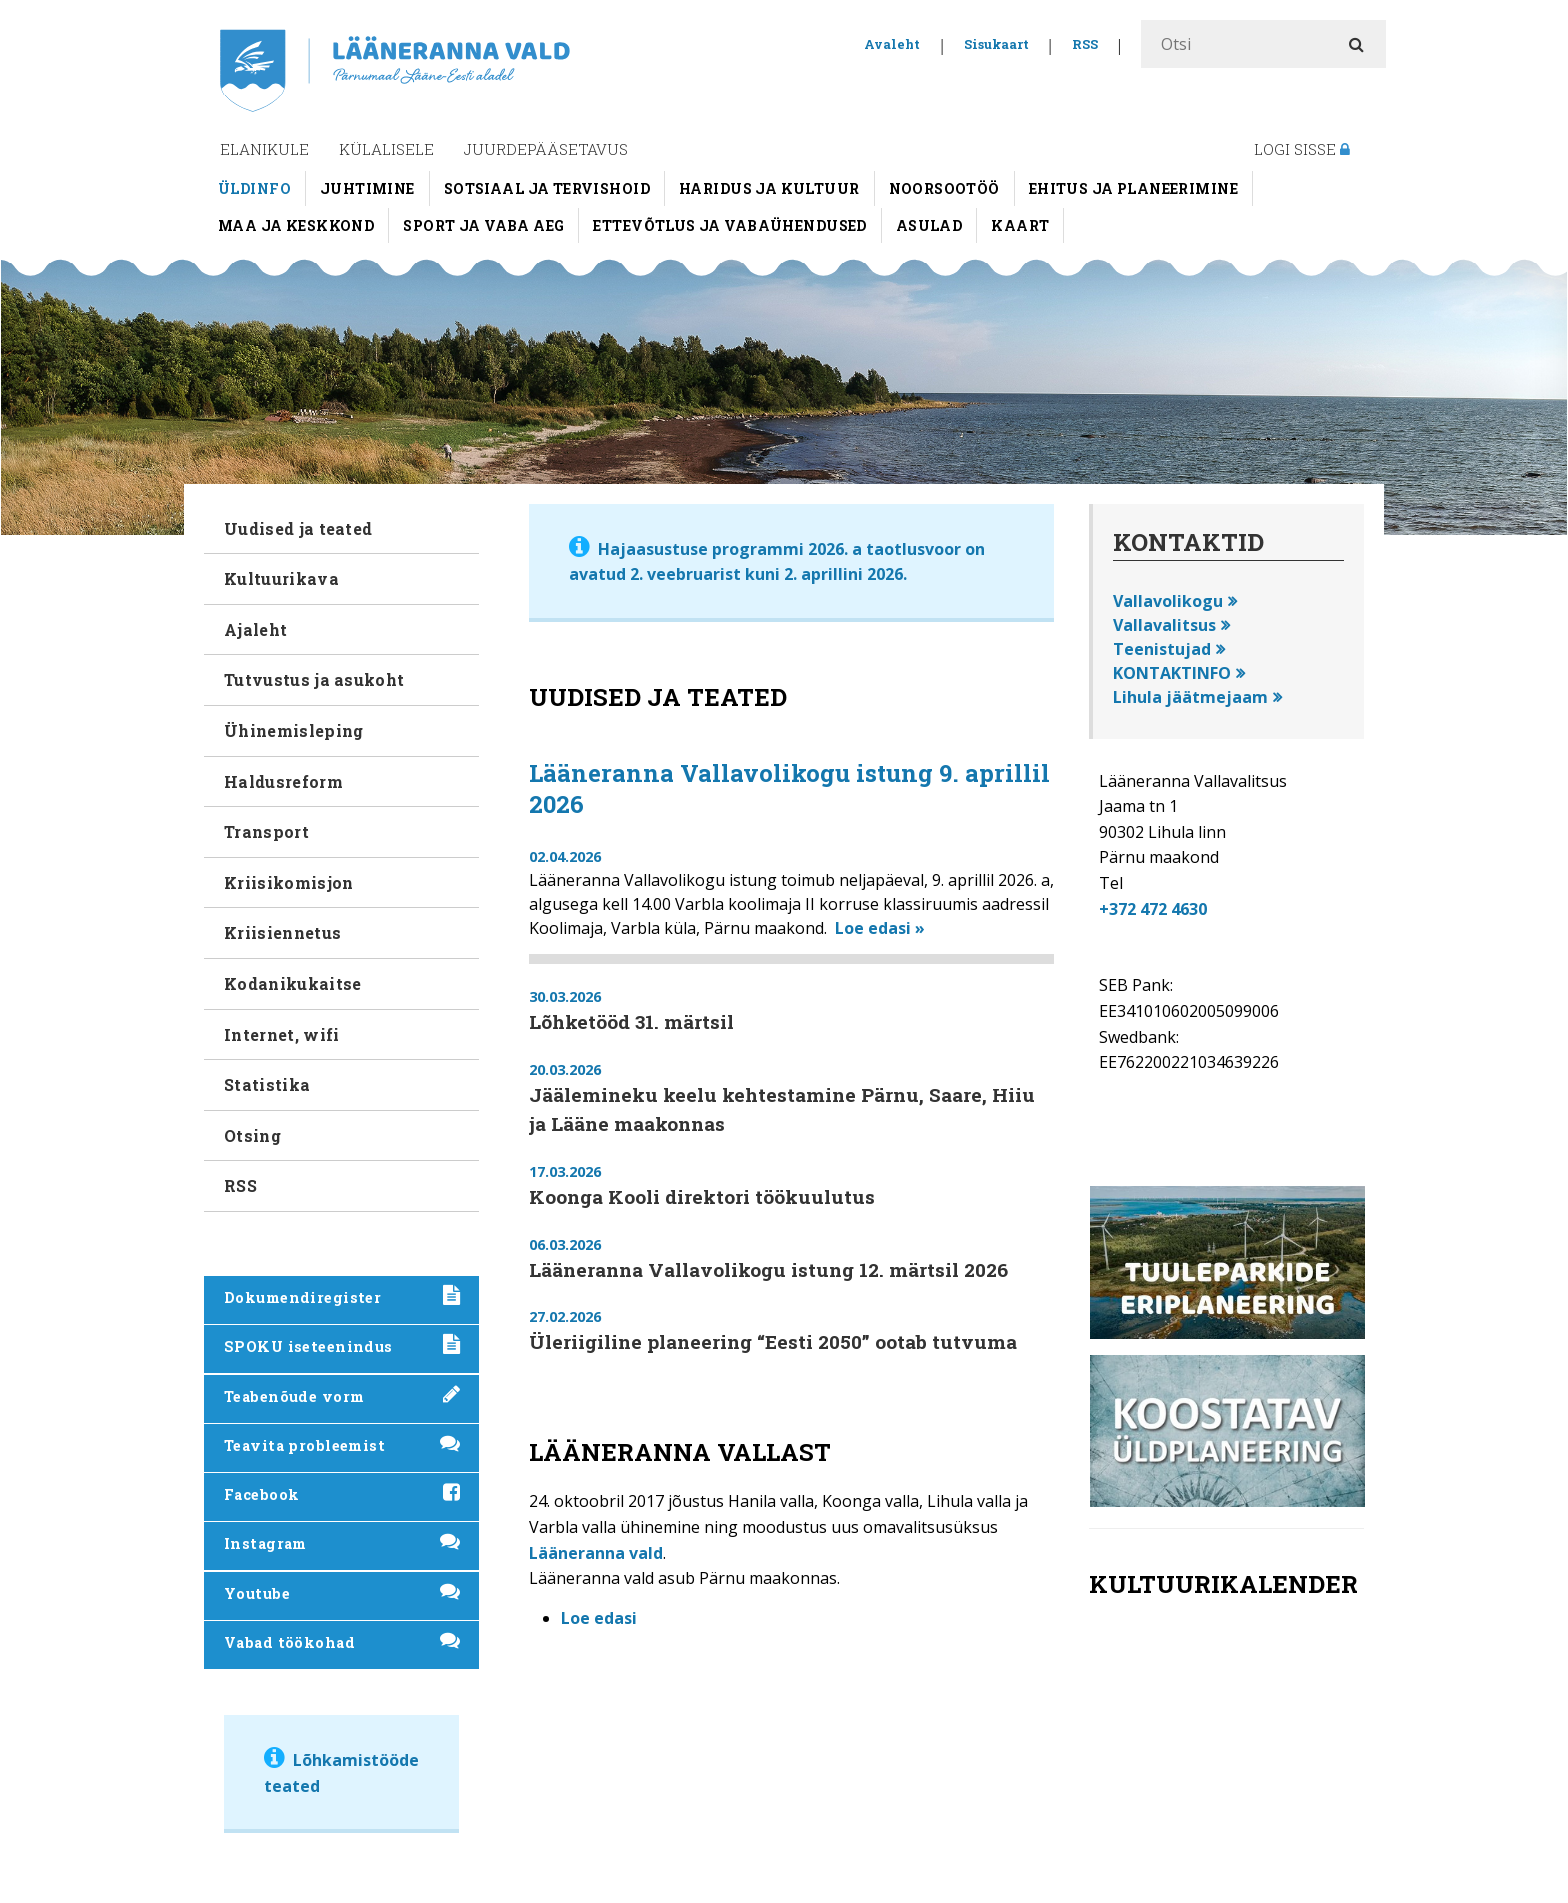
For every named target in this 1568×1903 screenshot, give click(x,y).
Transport (266, 831)
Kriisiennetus (282, 932)
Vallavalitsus (1164, 625)
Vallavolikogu (1168, 601)
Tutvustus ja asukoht (314, 679)
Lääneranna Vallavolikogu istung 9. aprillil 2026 (789, 788)
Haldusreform (283, 781)
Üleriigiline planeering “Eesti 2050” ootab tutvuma (773, 1341)
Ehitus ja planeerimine (1133, 188)
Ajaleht (255, 629)
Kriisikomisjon (288, 882)
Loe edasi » (880, 928)
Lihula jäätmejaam (1190, 697)
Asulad (929, 225)
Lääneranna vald (596, 1553)
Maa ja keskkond (296, 225)
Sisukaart (996, 44)
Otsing (252, 1135)
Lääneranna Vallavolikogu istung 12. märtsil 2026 (768, 1269)
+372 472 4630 (1153, 909)
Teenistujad (1162, 649)
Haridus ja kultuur (769, 188)
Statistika (267, 1084)
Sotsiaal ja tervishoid (547, 188)
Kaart (1020, 225)
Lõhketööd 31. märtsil (631, 1021)
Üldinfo (254, 188)
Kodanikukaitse (292, 983)
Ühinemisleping (293, 730)
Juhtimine (367, 188)
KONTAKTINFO (1172, 673)
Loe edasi (599, 1618)
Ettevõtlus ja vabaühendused (729, 225)
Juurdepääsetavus (546, 149)
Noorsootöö (944, 188)
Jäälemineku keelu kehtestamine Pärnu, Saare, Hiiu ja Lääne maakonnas (782, 1109)
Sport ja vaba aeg (483, 225)
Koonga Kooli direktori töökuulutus (702, 1196)
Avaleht (892, 44)
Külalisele (386, 149)
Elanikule (264, 149)
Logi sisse (1302, 149)
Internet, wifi (281, 1034)
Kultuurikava (281, 578)
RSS (1085, 44)
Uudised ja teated (298, 528)
